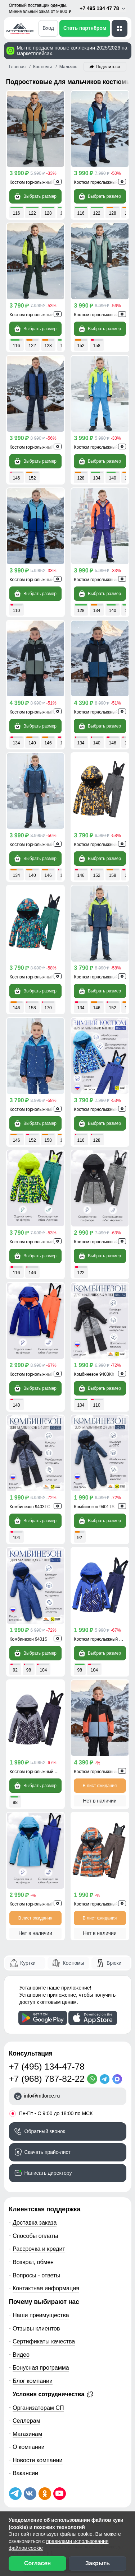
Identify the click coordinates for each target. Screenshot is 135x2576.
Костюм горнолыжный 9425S (103, 1109)
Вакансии (25, 2473)
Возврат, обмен (33, 2262)
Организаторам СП (38, 2407)
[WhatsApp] (93, 2079)
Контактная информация (46, 2288)
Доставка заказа (35, 2222)
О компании (29, 2447)
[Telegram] (106, 2079)
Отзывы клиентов (36, 2328)
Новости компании (38, 2460)
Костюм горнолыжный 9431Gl (39, 844)
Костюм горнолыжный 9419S (38, 1374)
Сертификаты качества (44, 2341)
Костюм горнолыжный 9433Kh (104, 314)
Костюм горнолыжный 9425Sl (39, 1241)
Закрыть (97, 2563)
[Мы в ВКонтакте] (30, 2493)
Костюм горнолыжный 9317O (103, 579)
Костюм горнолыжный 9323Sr (39, 1771)
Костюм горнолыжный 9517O (103, 1771)
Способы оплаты (35, 2236)
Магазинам (27, 2434)
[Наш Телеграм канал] (15, 2493)
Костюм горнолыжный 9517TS (104, 712)
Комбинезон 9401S (29, 1639)
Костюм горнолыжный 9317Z (102, 447)
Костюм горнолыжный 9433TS (40, 447)
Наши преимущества (41, 2315)
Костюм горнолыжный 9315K (38, 182)
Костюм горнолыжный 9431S (38, 1109)
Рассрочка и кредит (39, 2248)
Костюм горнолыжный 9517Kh (39, 712)
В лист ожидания (100, 1785)
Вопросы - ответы (36, 2275)
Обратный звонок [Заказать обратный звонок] (44, 2131)
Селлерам (26, 2420)
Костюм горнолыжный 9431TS (104, 977)
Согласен (37, 2563)
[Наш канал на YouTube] (59, 2493)
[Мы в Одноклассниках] (45, 2493)
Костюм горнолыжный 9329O (103, 1904)
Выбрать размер (35, 196)
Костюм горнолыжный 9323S (103, 1639)
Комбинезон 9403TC (30, 1506)
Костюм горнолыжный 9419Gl (39, 1904)
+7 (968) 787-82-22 (47, 2079)
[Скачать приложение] (42, 2018)
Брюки (114, 1963)
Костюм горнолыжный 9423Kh (39, 314)
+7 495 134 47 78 (103, 8)
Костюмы (73, 1963)
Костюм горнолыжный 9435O (103, 844)
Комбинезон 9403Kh (94, 1374)
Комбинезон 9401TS (94, 1506)
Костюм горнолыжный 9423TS (104, 182)
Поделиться (108, 66)
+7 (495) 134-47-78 (47, 2066)
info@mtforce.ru (42, 2096)
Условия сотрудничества (53, 2394)
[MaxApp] (118, 2079)
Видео (21, 2354)
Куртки (28, 1963)
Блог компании (33, 2381)
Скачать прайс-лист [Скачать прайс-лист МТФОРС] (47, 2152)
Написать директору (48, 2173)
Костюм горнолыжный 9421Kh (104, 1241)
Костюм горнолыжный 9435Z (38, 977)
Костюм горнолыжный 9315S (38, 579)
